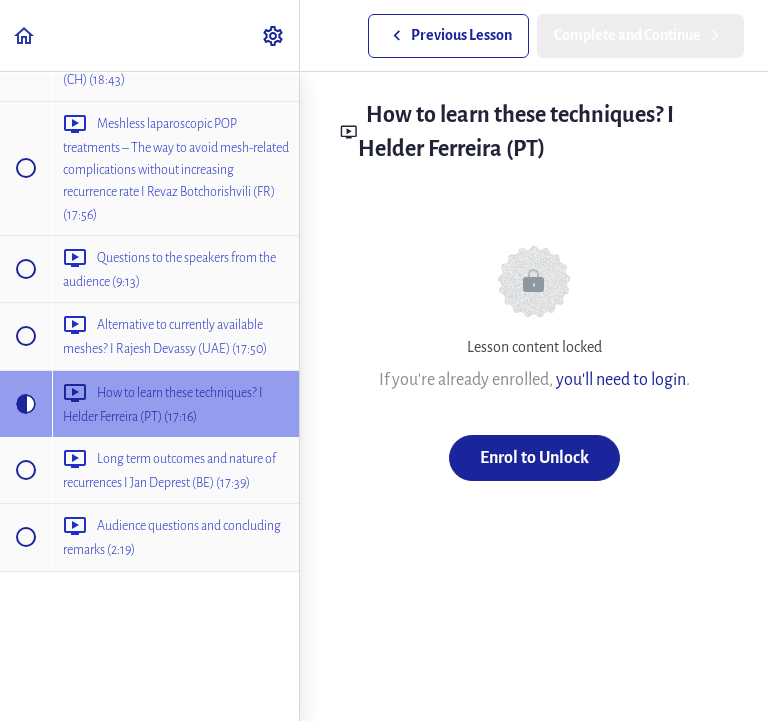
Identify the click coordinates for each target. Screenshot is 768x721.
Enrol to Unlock (534, 457)
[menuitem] (274, 35)
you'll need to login (621, 379)
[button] (25, 35)
